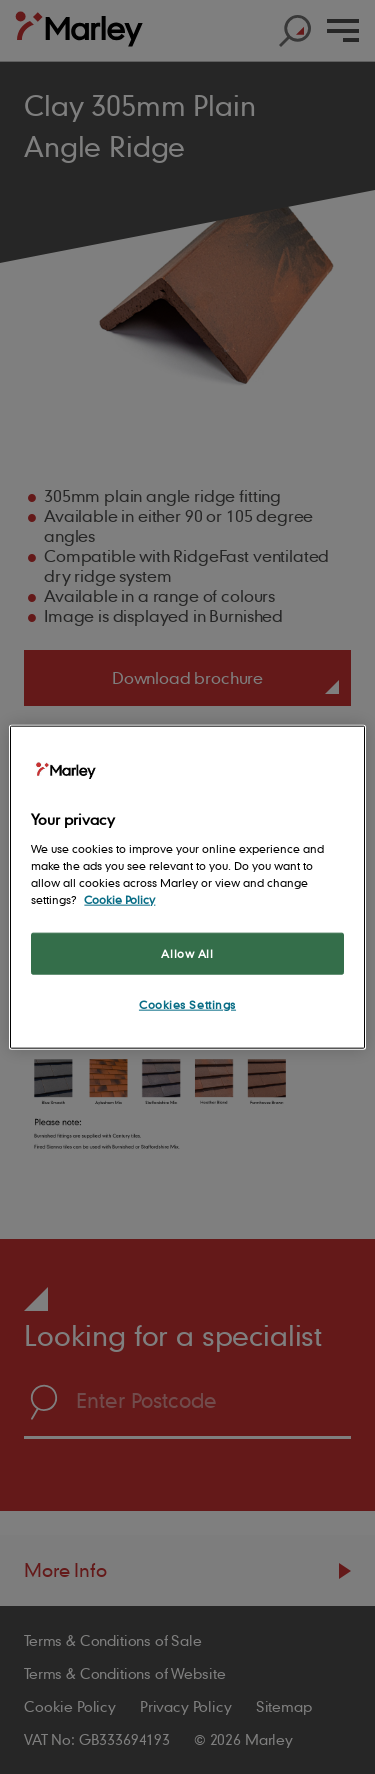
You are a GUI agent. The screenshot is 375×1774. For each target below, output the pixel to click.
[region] (187, 887)
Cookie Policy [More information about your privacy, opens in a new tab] (119, 898)
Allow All (187, 953)
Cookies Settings (187, 1003)
